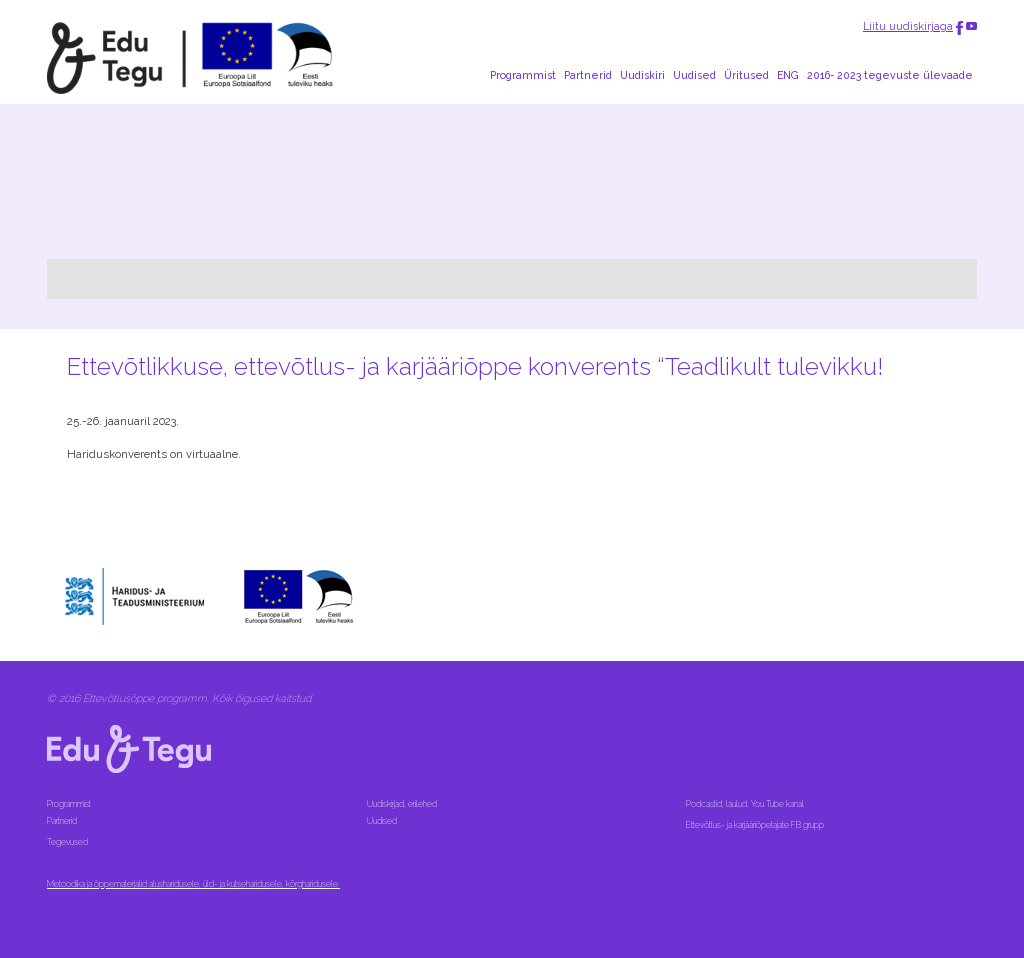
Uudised (694, 75)
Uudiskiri (642, 75)
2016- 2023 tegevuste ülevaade (890, 75)
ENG (788, 75)
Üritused (746, 75)
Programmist (523, 75)
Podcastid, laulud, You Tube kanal (746, 804)
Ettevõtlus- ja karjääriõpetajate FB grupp (756, 825)
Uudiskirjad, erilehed (403, 804)
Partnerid (588, 75)
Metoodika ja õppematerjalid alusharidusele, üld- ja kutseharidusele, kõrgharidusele (193, 884)
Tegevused (68, 842)
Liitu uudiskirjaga (908, 26)
